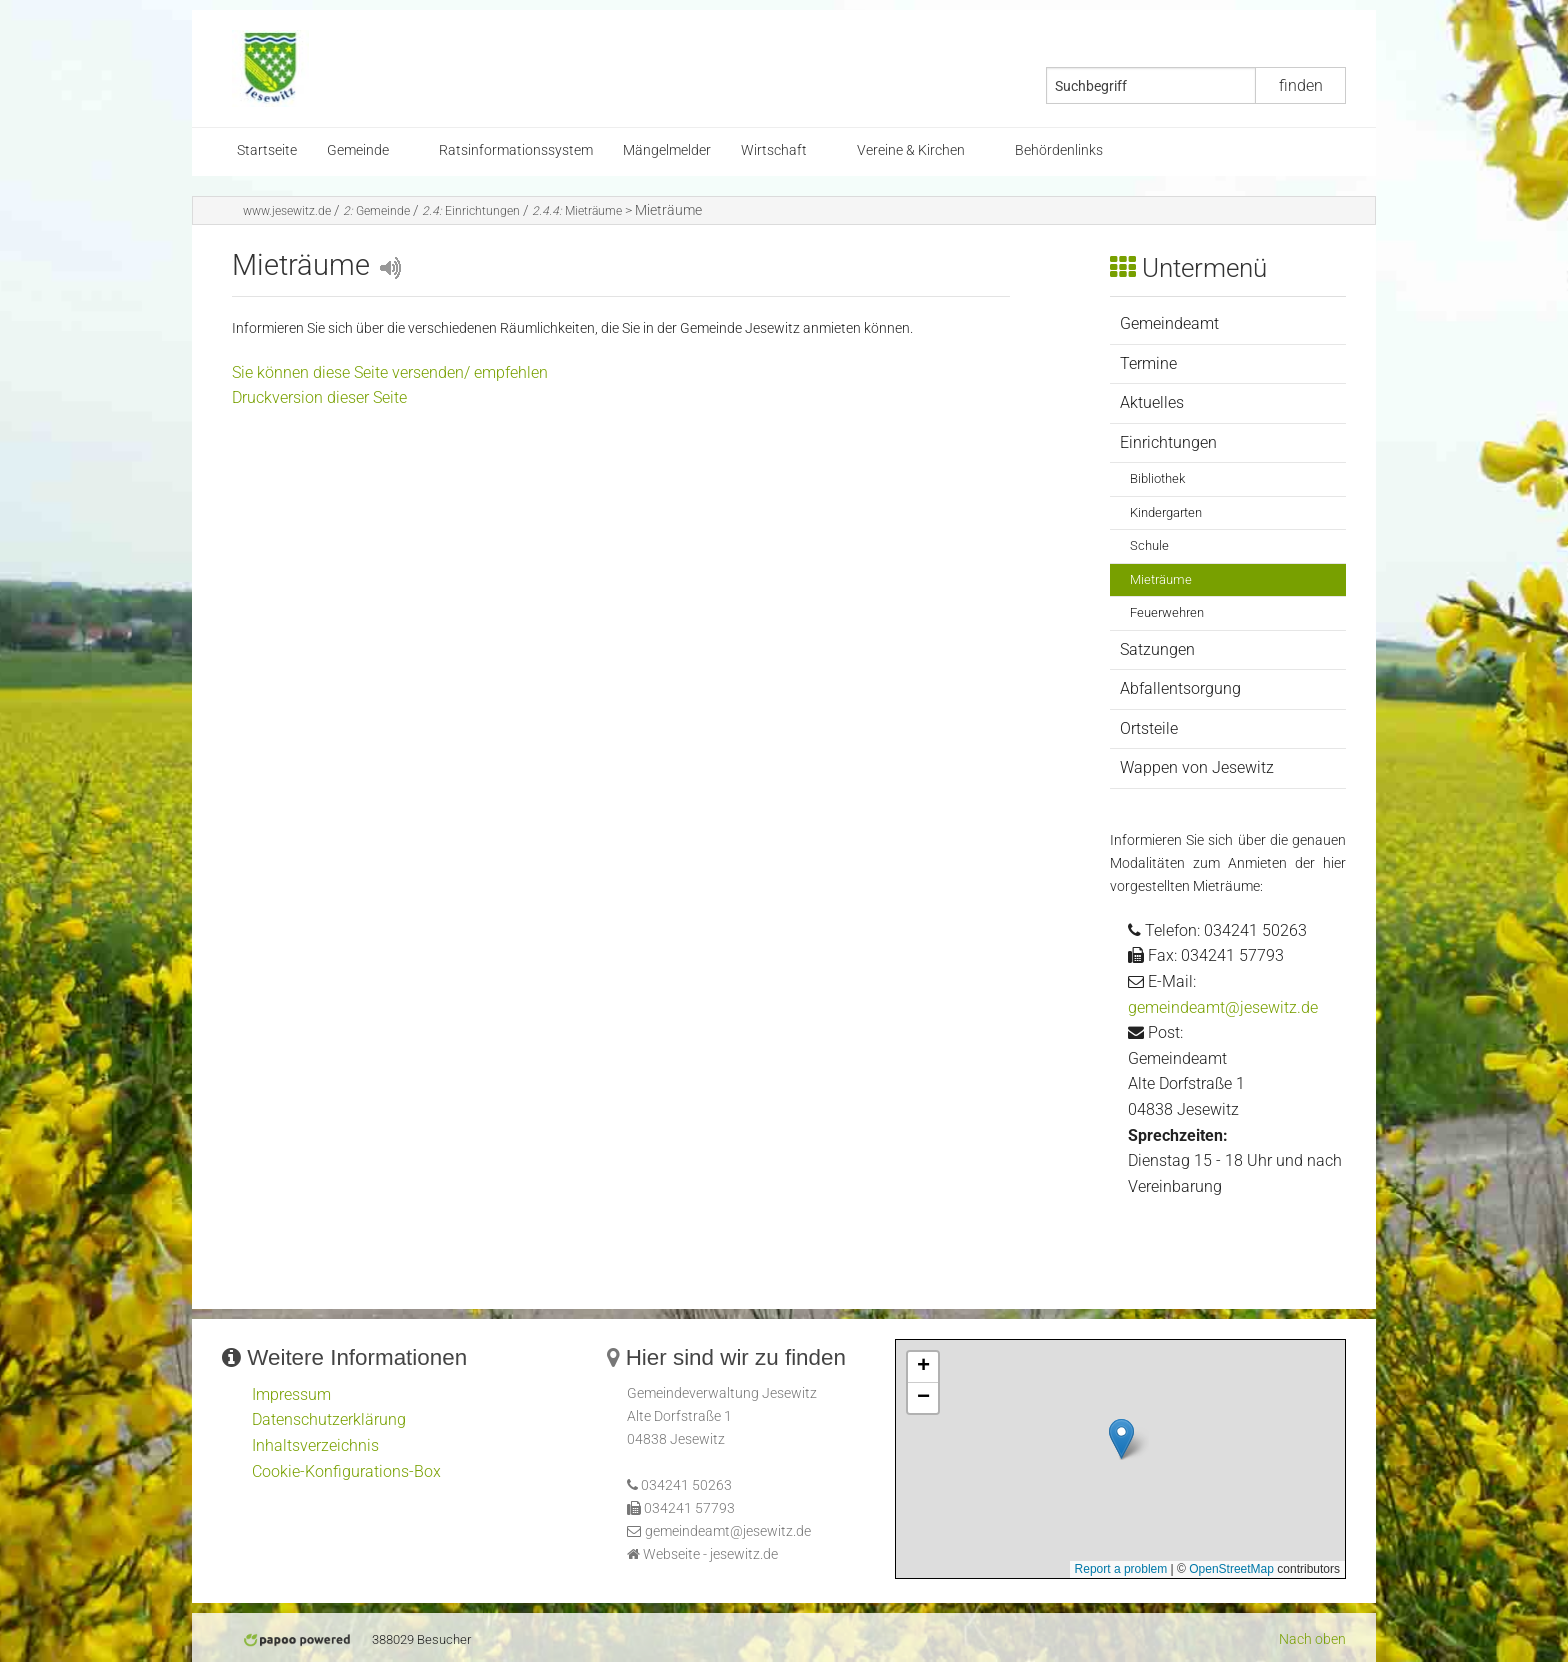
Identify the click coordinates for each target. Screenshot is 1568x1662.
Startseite (267, 150)
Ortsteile (1149, 728)
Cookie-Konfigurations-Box (346, 1471)
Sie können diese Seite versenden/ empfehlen (390, 372)
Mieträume (577, 211)
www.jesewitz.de (287, 211)
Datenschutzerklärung (329, 1419)
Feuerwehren (1167, 612)
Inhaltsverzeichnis (315, 1445)
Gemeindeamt (1169, 323)
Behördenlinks (1059, 150)
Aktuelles (1152, 402)
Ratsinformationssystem (516, 150)
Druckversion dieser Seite (319, 397)
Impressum (291, 1394)
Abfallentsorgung (1180, 688)
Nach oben (1312, 1639)
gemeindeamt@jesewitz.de (1223, 1007)
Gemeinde (358, 150)
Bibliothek (1157, 478)
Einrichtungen (471, 211)
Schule (1149, 545)
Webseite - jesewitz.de (710, 1554)
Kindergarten (1166, 512)
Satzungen (1157, 649)
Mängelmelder (667, 150)
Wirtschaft (774, 150)
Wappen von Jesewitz (1197, 767)
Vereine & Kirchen (911, 150)
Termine (1148, 363)
